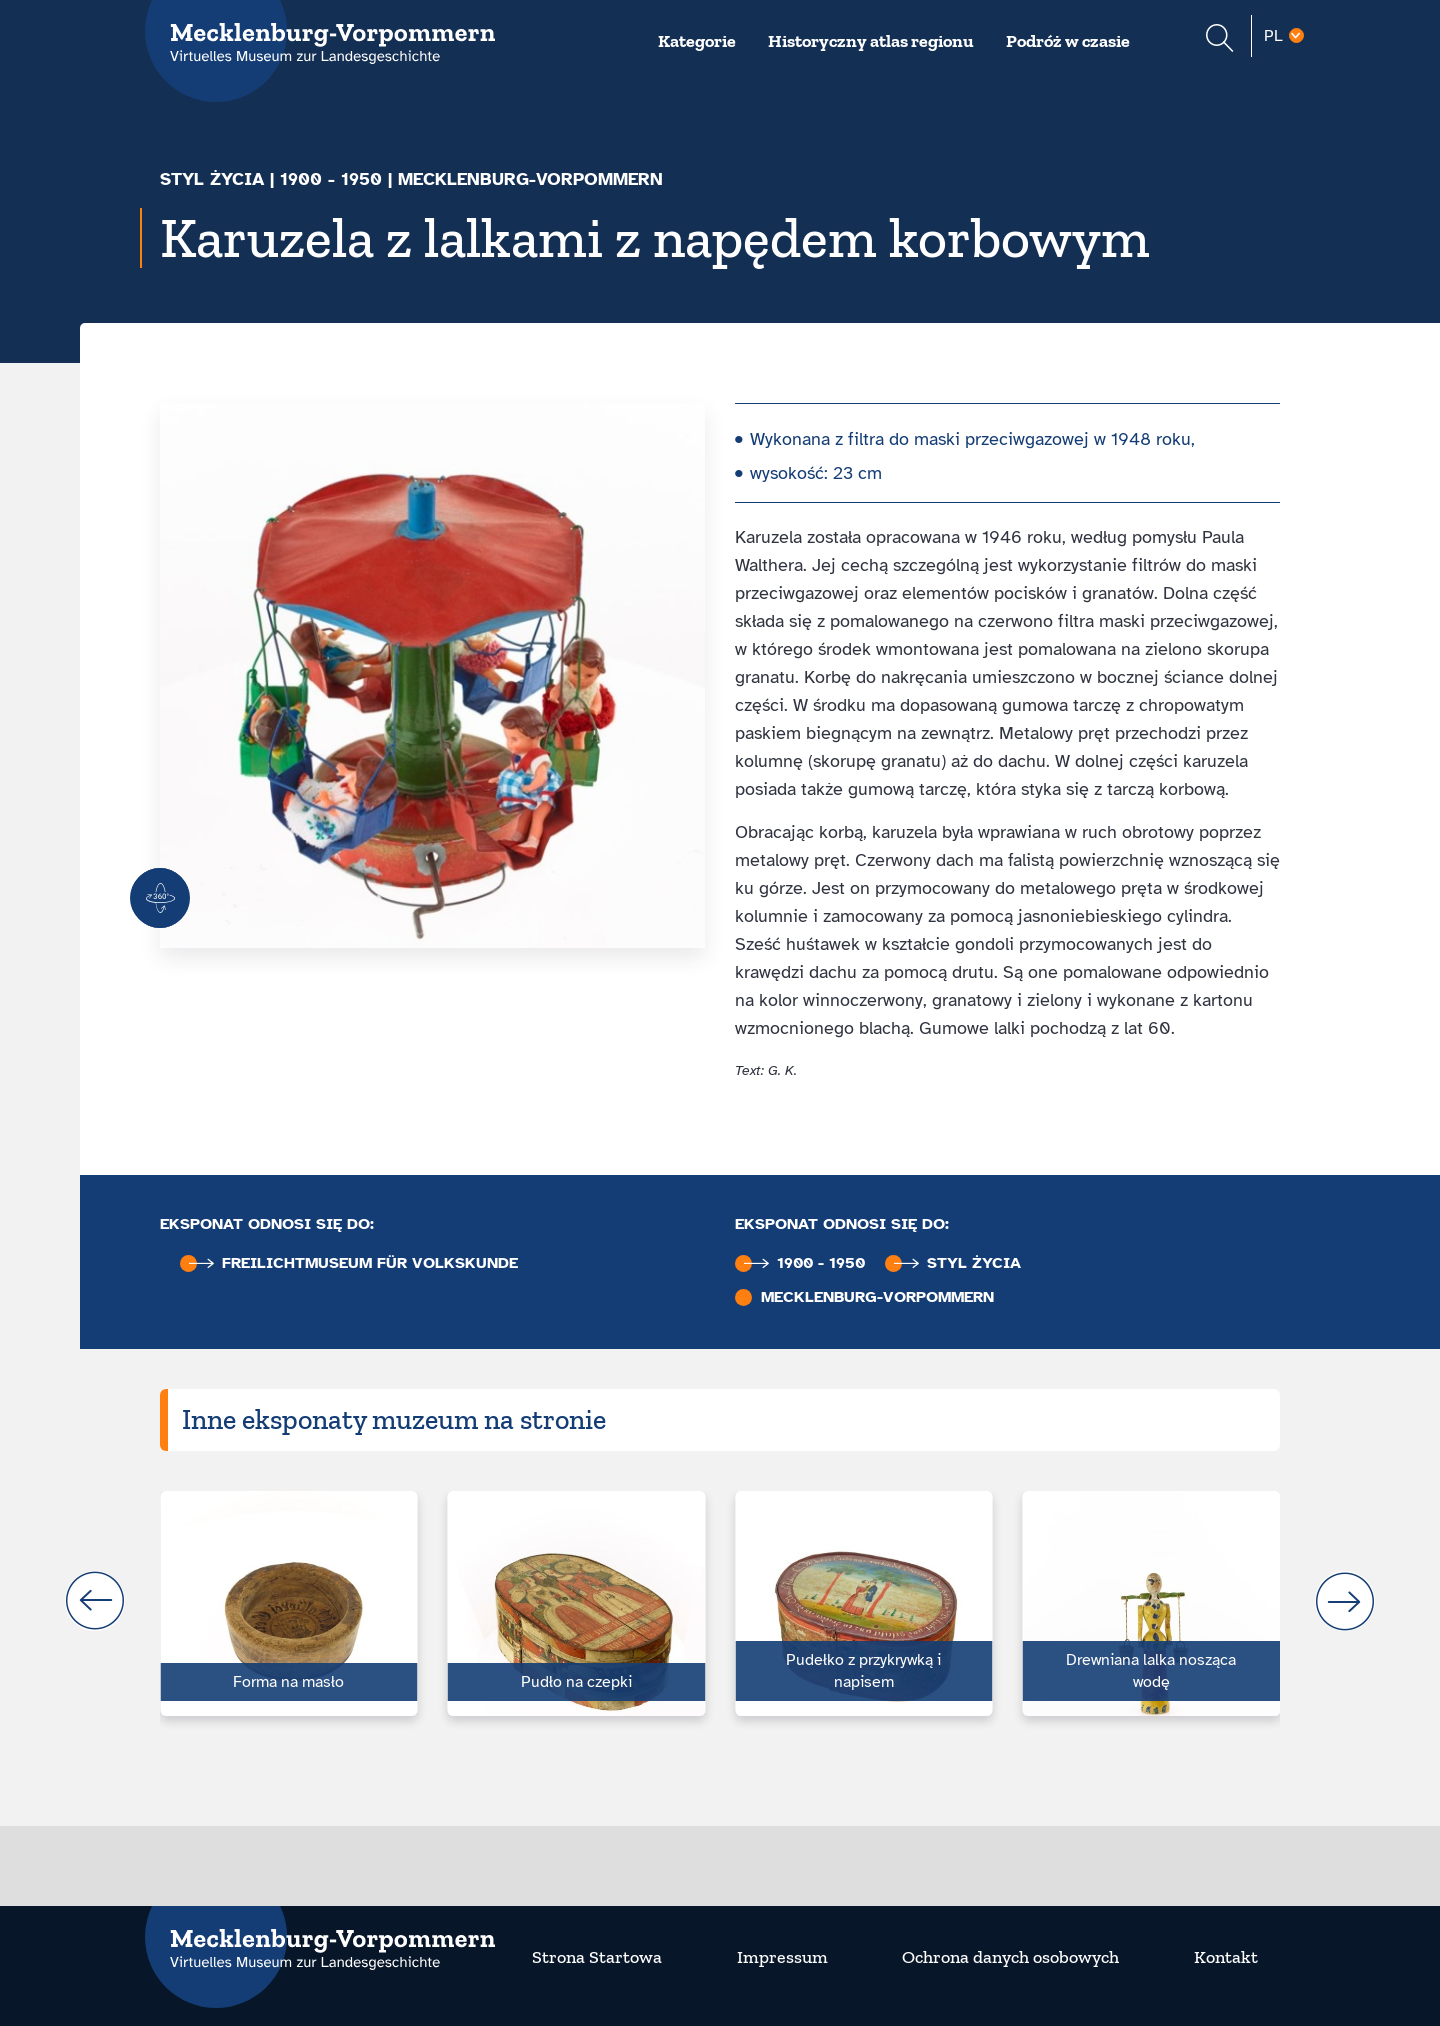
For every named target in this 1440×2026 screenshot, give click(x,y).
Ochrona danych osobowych (1010, 1957)
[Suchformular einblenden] (1219, 40)
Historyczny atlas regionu (871, 41)
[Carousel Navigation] (720, 1601)
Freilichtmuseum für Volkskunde (353, 1263)
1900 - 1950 (331, 179)
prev (95, 1601)
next (1345, 1601)
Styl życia (212, 179)
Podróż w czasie (1068, 41)
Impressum (782, 1957)
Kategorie (697, 41)
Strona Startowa (597, 1957)
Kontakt (1226, 1957)
